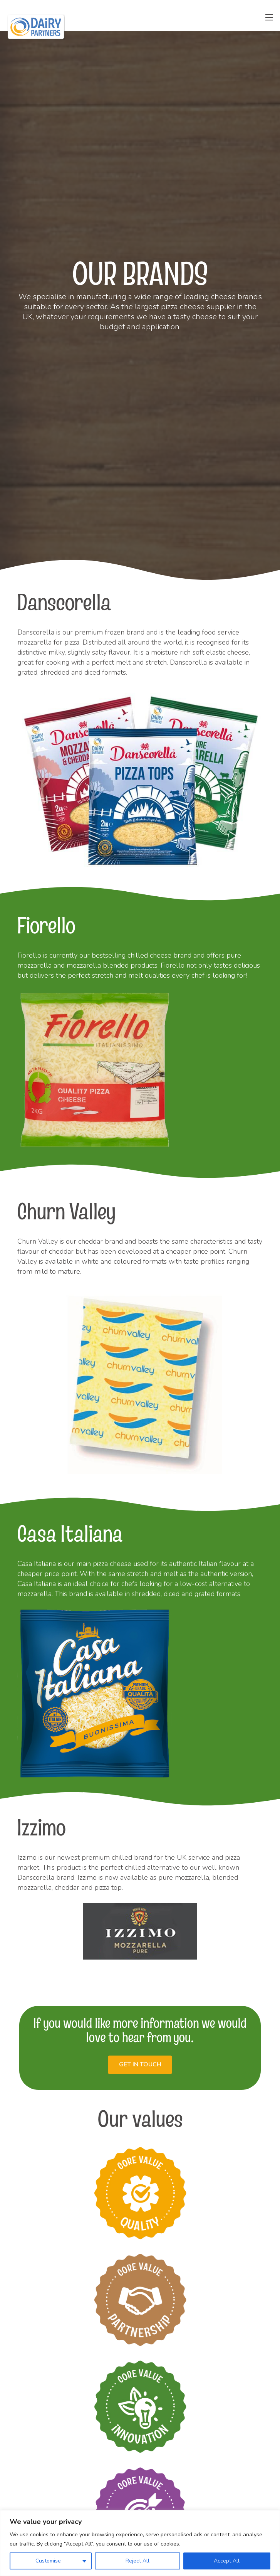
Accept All (227, 2560)
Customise (48, 2560)
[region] (140, 2543)
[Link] (36, 27)
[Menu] (269, 17)
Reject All (137, 2560)
